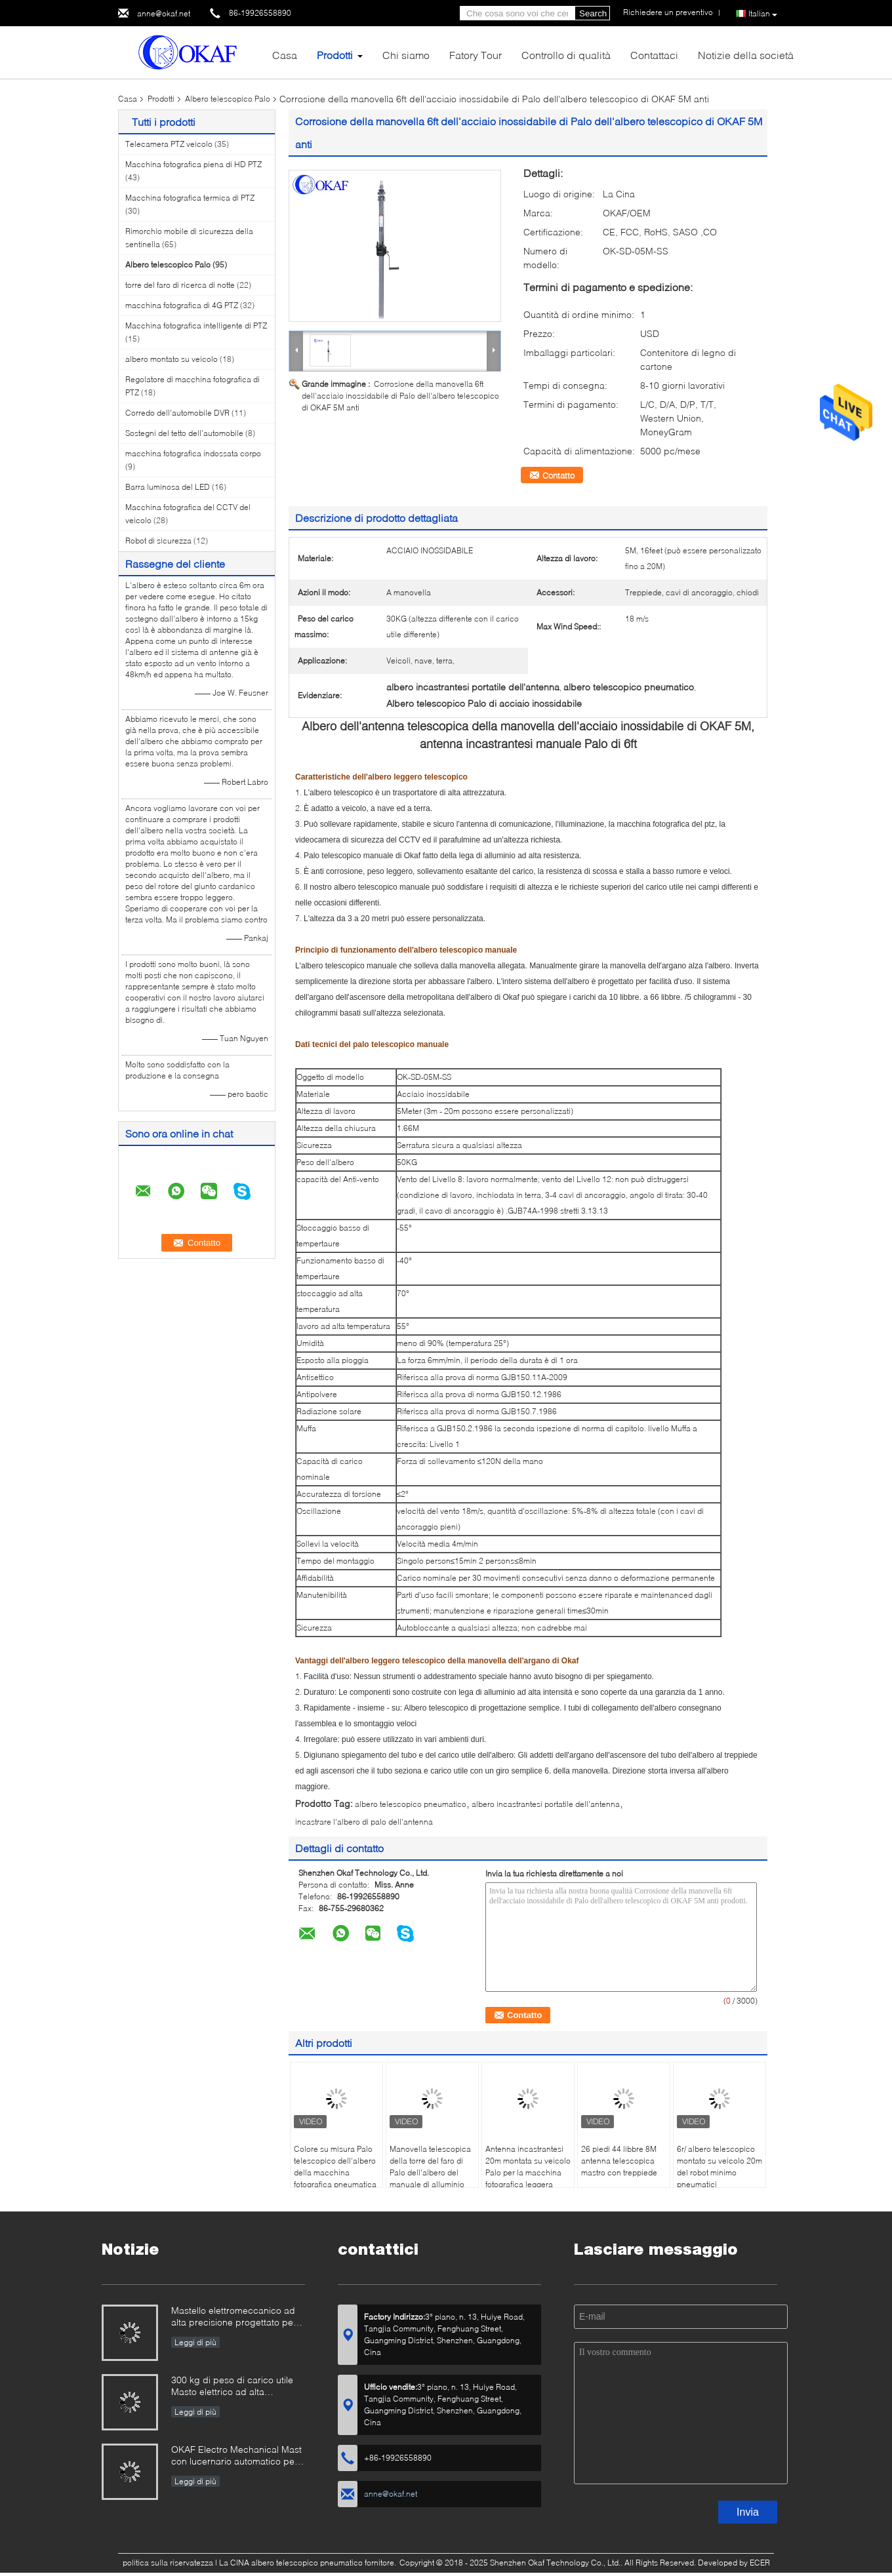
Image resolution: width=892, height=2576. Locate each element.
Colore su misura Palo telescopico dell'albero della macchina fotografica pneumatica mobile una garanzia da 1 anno (336, 2178)
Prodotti (335, 55)
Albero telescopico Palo (227, 99)
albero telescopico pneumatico (410, 1804)
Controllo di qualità (566, 55)
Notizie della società (746, 55)
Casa (284, 55)
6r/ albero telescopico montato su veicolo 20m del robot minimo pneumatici (719, 2166)
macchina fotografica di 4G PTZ (181, 305)
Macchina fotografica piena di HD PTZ (193, 164)
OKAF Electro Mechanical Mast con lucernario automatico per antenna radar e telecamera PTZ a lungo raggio (236, 2456)
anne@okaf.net (163, 13)
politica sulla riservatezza (168, 2562)
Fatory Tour (475, 55)
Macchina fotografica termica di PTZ (189, 198)
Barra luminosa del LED (167, 487)
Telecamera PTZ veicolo (169, 144)
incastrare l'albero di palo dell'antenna (364, 1822)
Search (593, 13)
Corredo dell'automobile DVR (177, 413)
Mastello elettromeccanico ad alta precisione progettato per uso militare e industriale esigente (233, 2317)
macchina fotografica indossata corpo (193, 453)
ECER (760, 2562)
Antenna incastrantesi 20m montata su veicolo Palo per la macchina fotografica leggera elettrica (528, 2172)
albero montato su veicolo (171, 359)
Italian (762, 14)
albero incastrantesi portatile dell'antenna (546, 1804)
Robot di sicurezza (158, 540)
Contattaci (654, 55)
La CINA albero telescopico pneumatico (291, 2562)
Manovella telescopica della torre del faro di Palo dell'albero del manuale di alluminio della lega (430, 2172)
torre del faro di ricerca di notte (180, 285)
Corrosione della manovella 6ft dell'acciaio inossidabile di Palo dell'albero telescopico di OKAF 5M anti (400, 395)
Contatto (558, 475)
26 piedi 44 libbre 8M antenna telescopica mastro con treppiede (619, 2160)
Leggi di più (195, 2342)
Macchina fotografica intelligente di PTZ (196, 325)
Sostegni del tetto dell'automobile (184, 433)
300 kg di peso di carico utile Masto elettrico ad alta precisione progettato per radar (237, 2387)
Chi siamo (406, 55)
